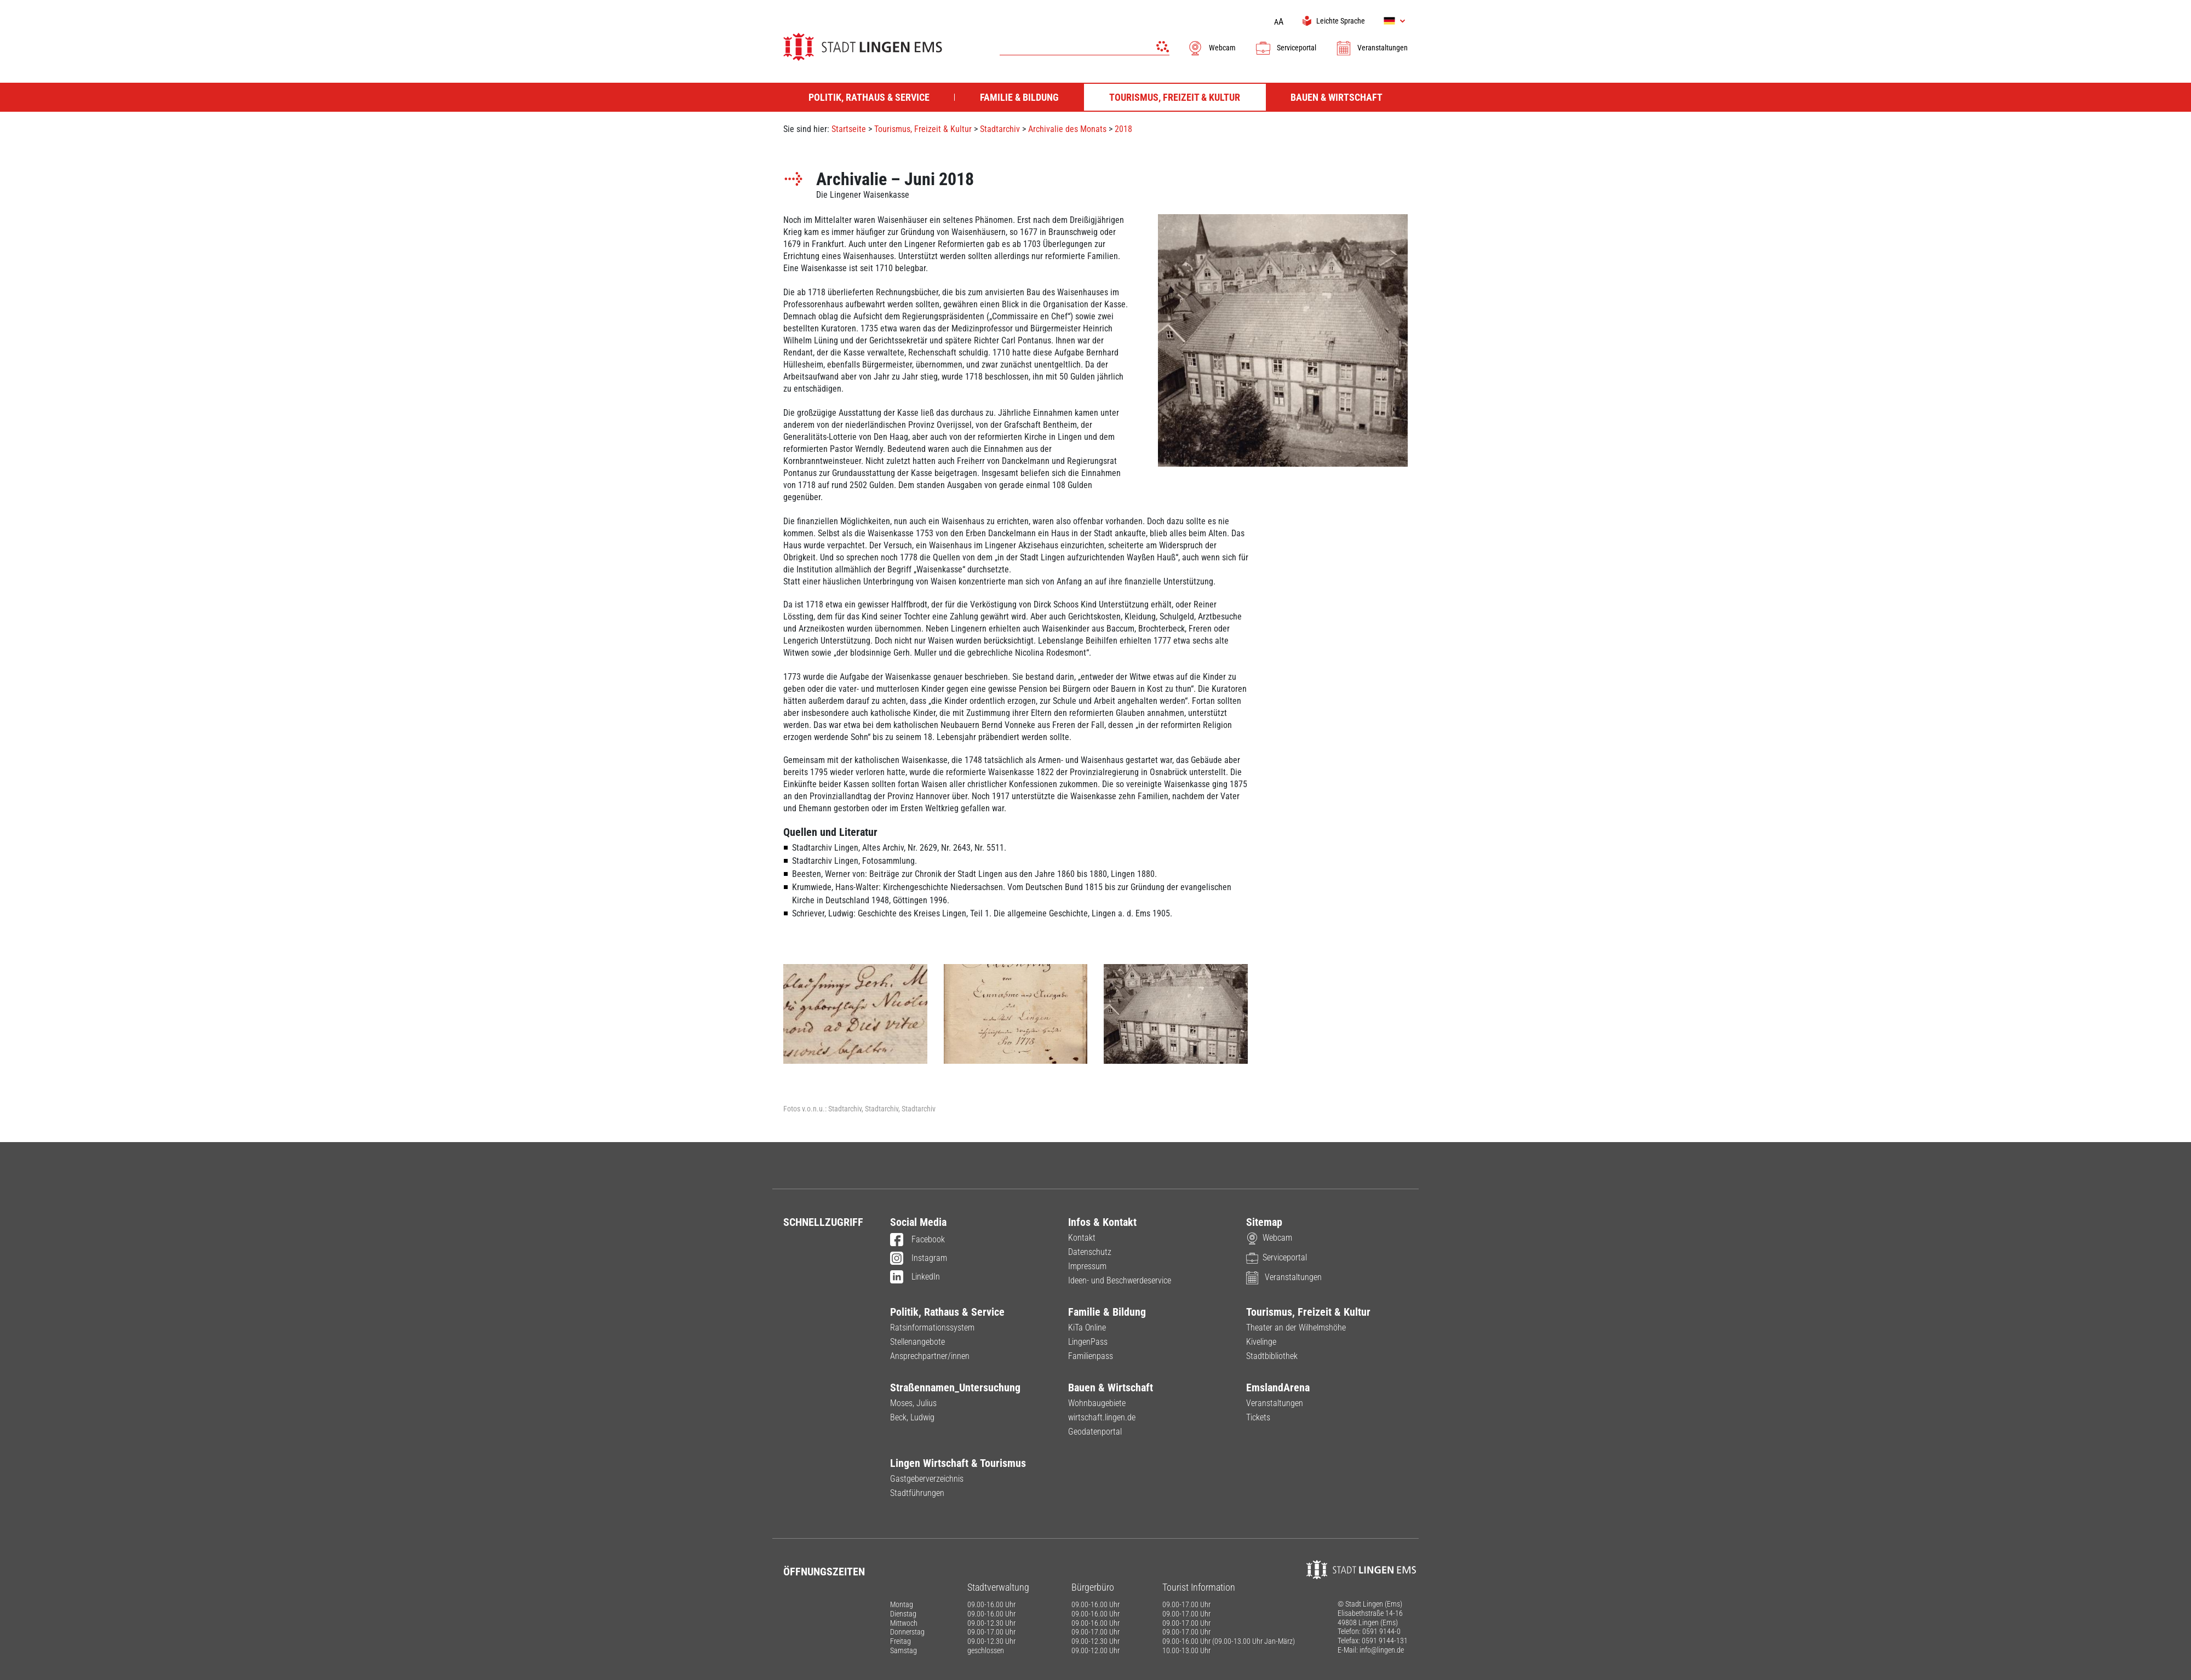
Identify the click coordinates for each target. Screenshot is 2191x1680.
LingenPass (1088, 1342)
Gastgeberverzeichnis (926, 1478)
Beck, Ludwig (912, 1417)
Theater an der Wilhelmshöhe (1296, 1327)
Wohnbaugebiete (1097, 1403)
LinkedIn (915, 1277)
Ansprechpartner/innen (930, 1356)
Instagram (918, 1259)
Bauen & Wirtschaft (1110, 1387)
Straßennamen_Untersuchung (955, 1387)
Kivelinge (1261, 1342)
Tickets (1258, 1417)
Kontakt (1082, 1237)
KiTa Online (1087, 1327)
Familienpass (1090, 1356)
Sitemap (1264, 1222)
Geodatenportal (1095, 1431)
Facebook (917, 1240)
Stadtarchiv (1000, 129)
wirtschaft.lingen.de (1101, 1417)
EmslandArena (1278, 1387)
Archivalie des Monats (1067, 129)
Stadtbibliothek (1272, 1356)
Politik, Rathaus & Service (947, 1311)
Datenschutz (1089, 1252)
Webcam (1211, 47)
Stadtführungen (917, 1493)
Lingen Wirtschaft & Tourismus (958, 1463)
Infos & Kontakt (1102, 1222)
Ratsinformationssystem (932, 1327)
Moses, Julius (913, 1403)
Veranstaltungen (1371, 47)
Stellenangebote (917, 1342)
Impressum (1087, 1266)
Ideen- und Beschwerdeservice (1119, 1280)
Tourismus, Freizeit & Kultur (923, 129)
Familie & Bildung (1107, 1311)
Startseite (848, 129)
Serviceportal (1285, 47)
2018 (1123, 129)
